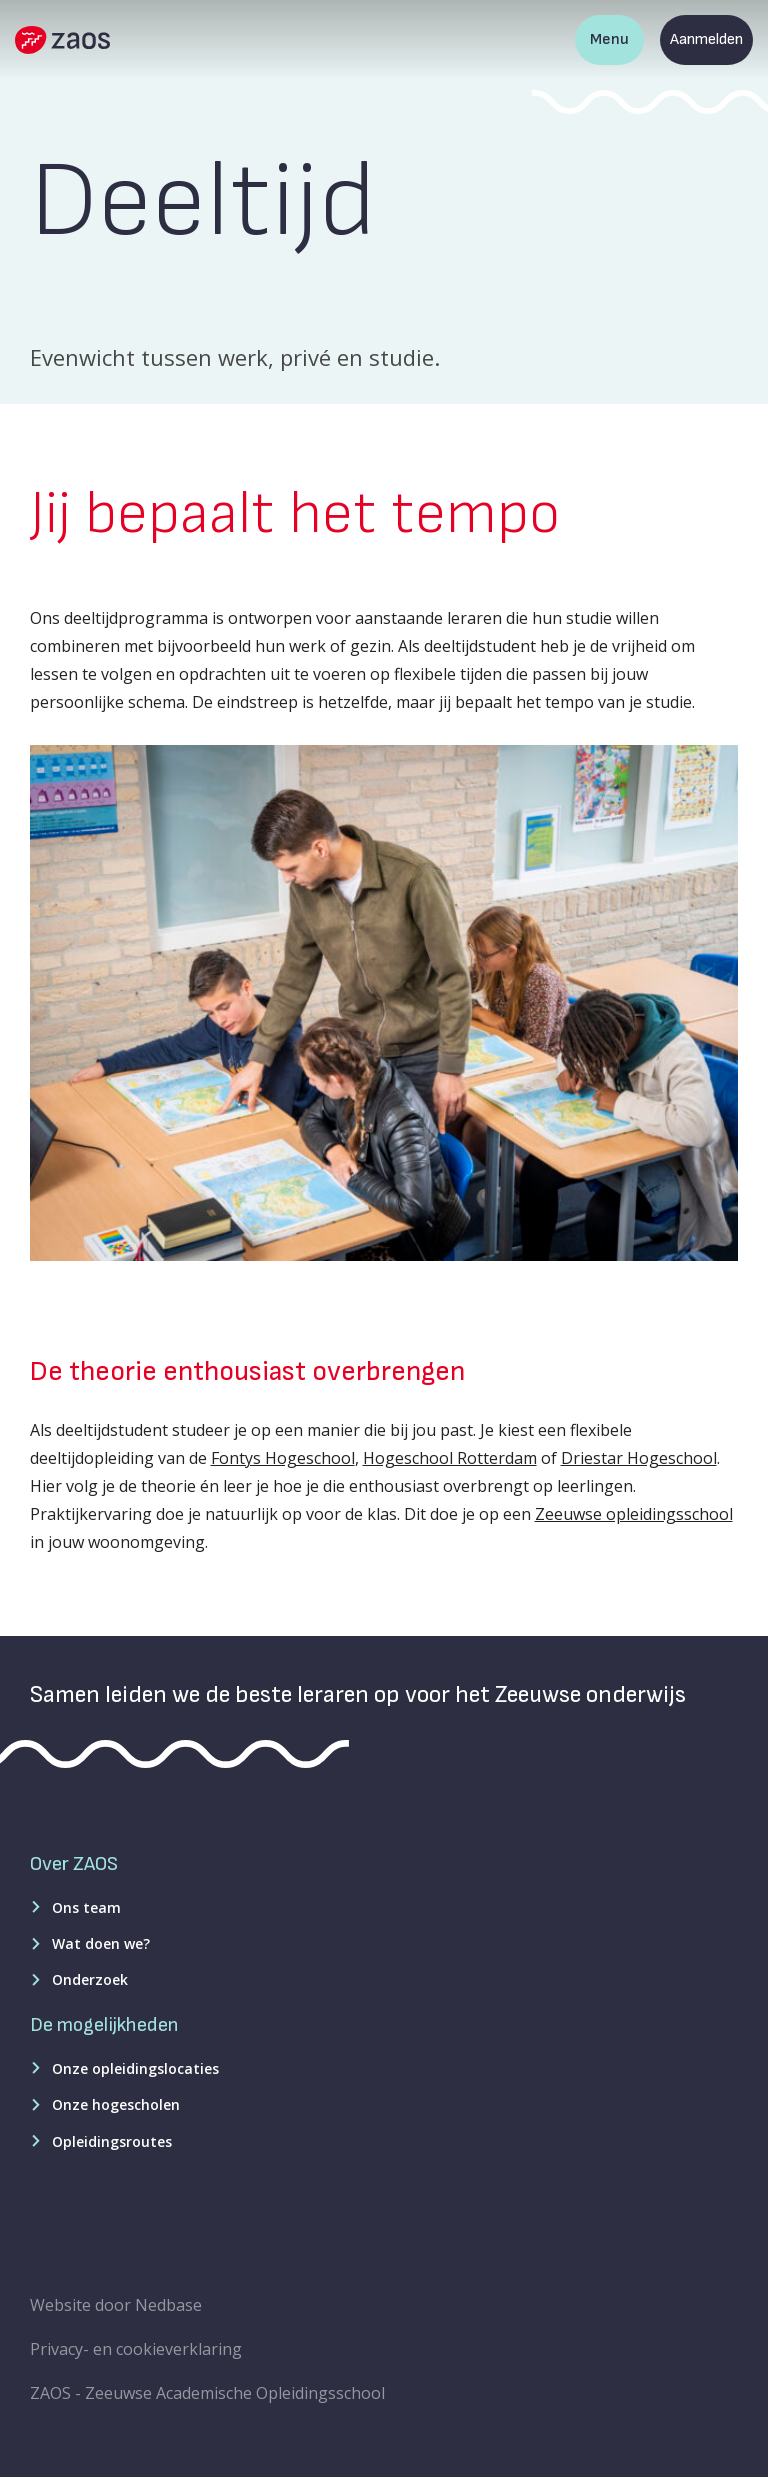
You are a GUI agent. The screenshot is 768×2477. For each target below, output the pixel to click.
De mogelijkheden (104, 2025)
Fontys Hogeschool (283, 1458)
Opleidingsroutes (112, 2141)
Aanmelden (706, 39)
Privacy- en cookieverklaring (136, 2349)
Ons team (86, 1907)
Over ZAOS (74, 1864)
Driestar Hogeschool (639, 1458)
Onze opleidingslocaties (135, 2068)
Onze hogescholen (116, 2104)
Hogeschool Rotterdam (450, 1458)
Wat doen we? (101, 1943)
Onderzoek (90, 1979)
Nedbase (168, 2305)
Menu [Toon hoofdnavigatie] (609, 39)
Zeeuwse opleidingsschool (634, 1514)
